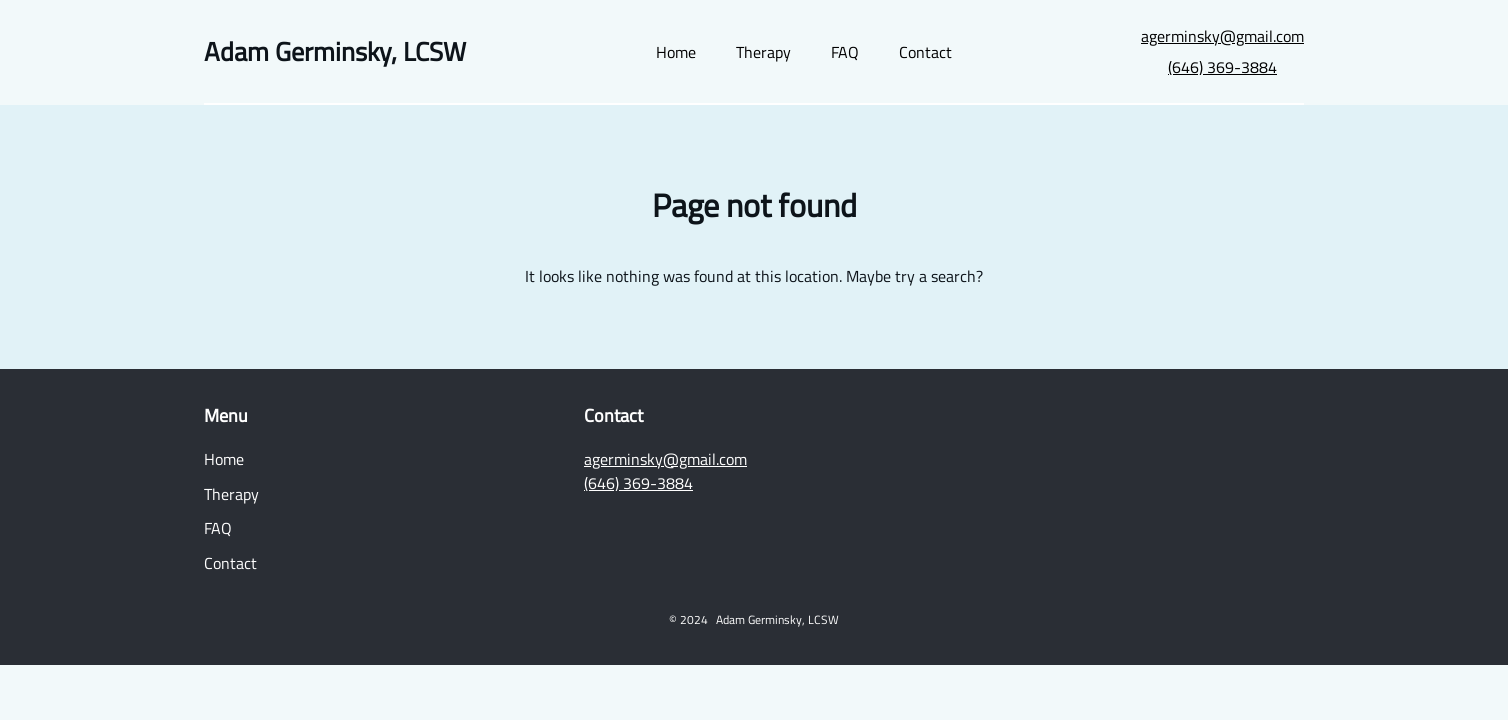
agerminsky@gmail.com (1222, 36)
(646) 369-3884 (1222, 67)
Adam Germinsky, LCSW (335, 51)
